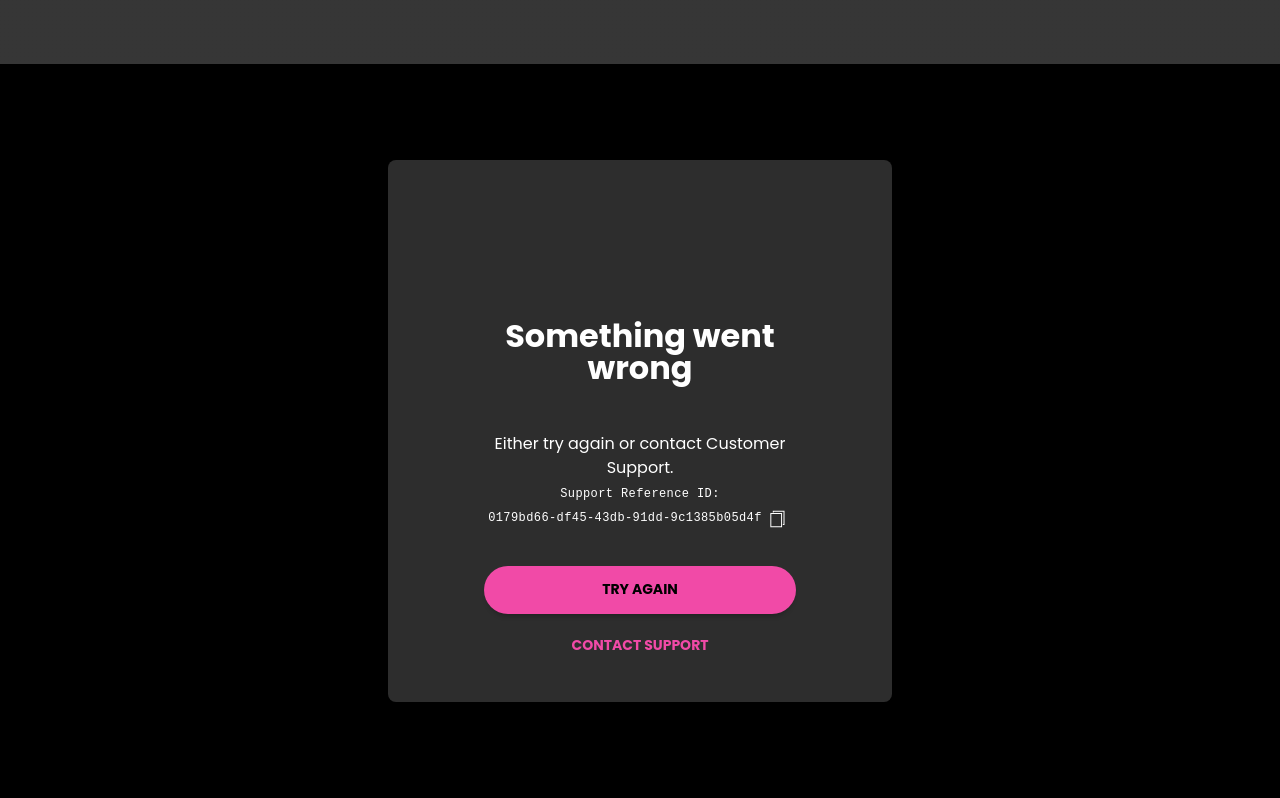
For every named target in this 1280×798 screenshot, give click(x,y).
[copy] (777, 519)
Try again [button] (640, 589)
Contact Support (639, 645)
